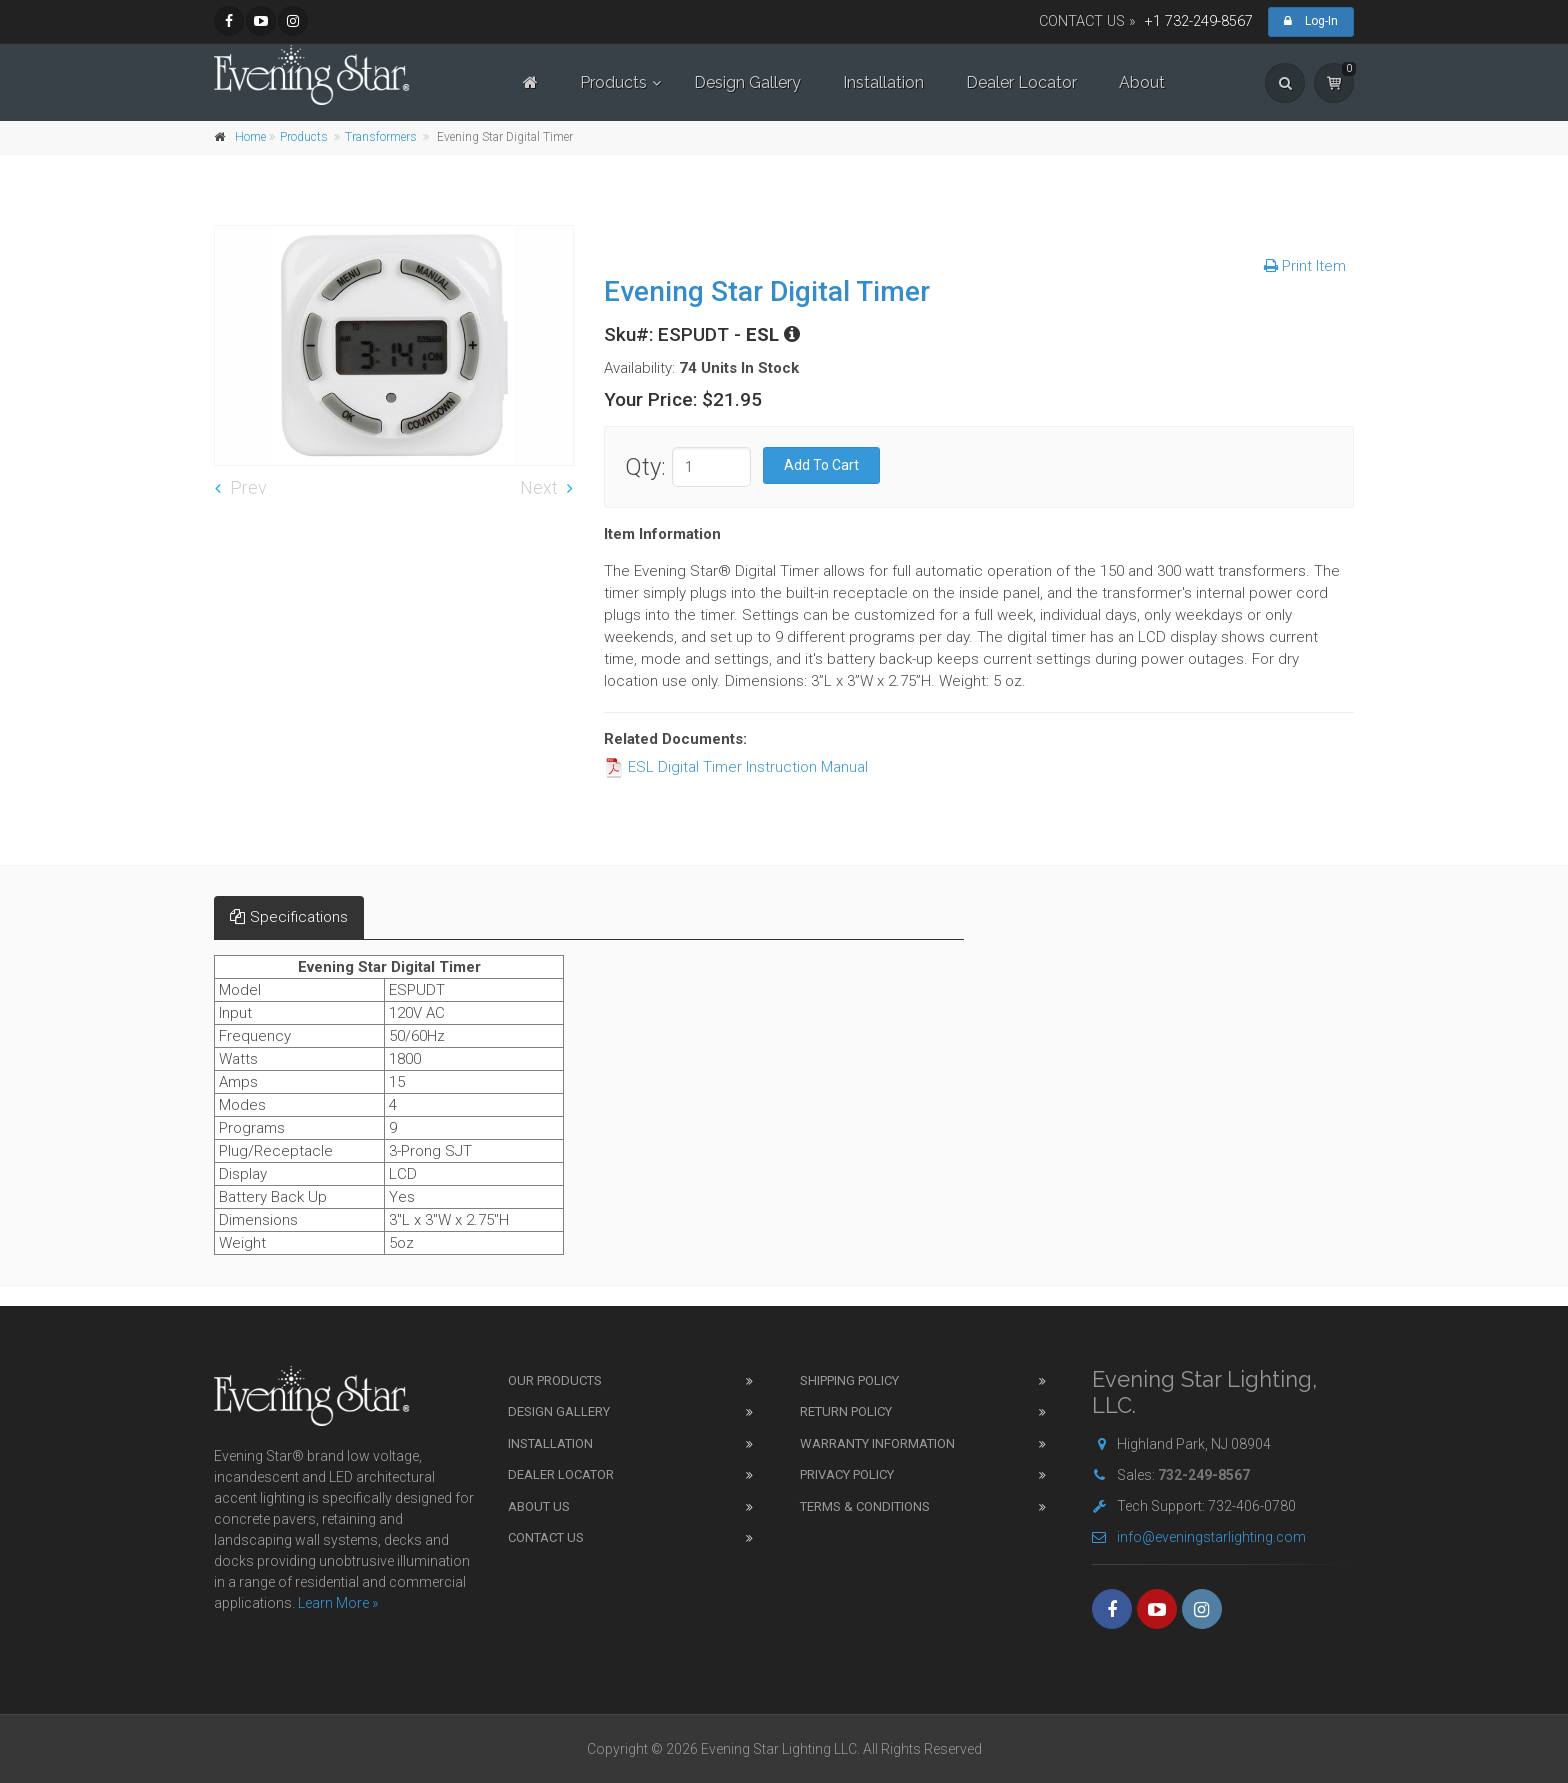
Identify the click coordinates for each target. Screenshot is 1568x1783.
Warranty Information (877, 1443)
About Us (539, 1506)
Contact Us (546, 1537)
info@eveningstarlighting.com (1199, 1537)
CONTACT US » (1087, 21)
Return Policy (846, 1411)
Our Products (555, 1380)
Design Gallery (747, 82)
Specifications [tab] (289, 917)
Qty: (645, 467)
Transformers (381, 137)
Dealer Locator (1021, 82)
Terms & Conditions (865, 1506)
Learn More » (338, 1603)
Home (250, 137)
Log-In (1311, 21)
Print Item (1305, 266)
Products (613, 82)
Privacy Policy (847, 1474)
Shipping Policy (849, 1380)
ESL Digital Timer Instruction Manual (736, 767)
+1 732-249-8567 (1199, 21)
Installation (883, 82)
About (1142, 82)
